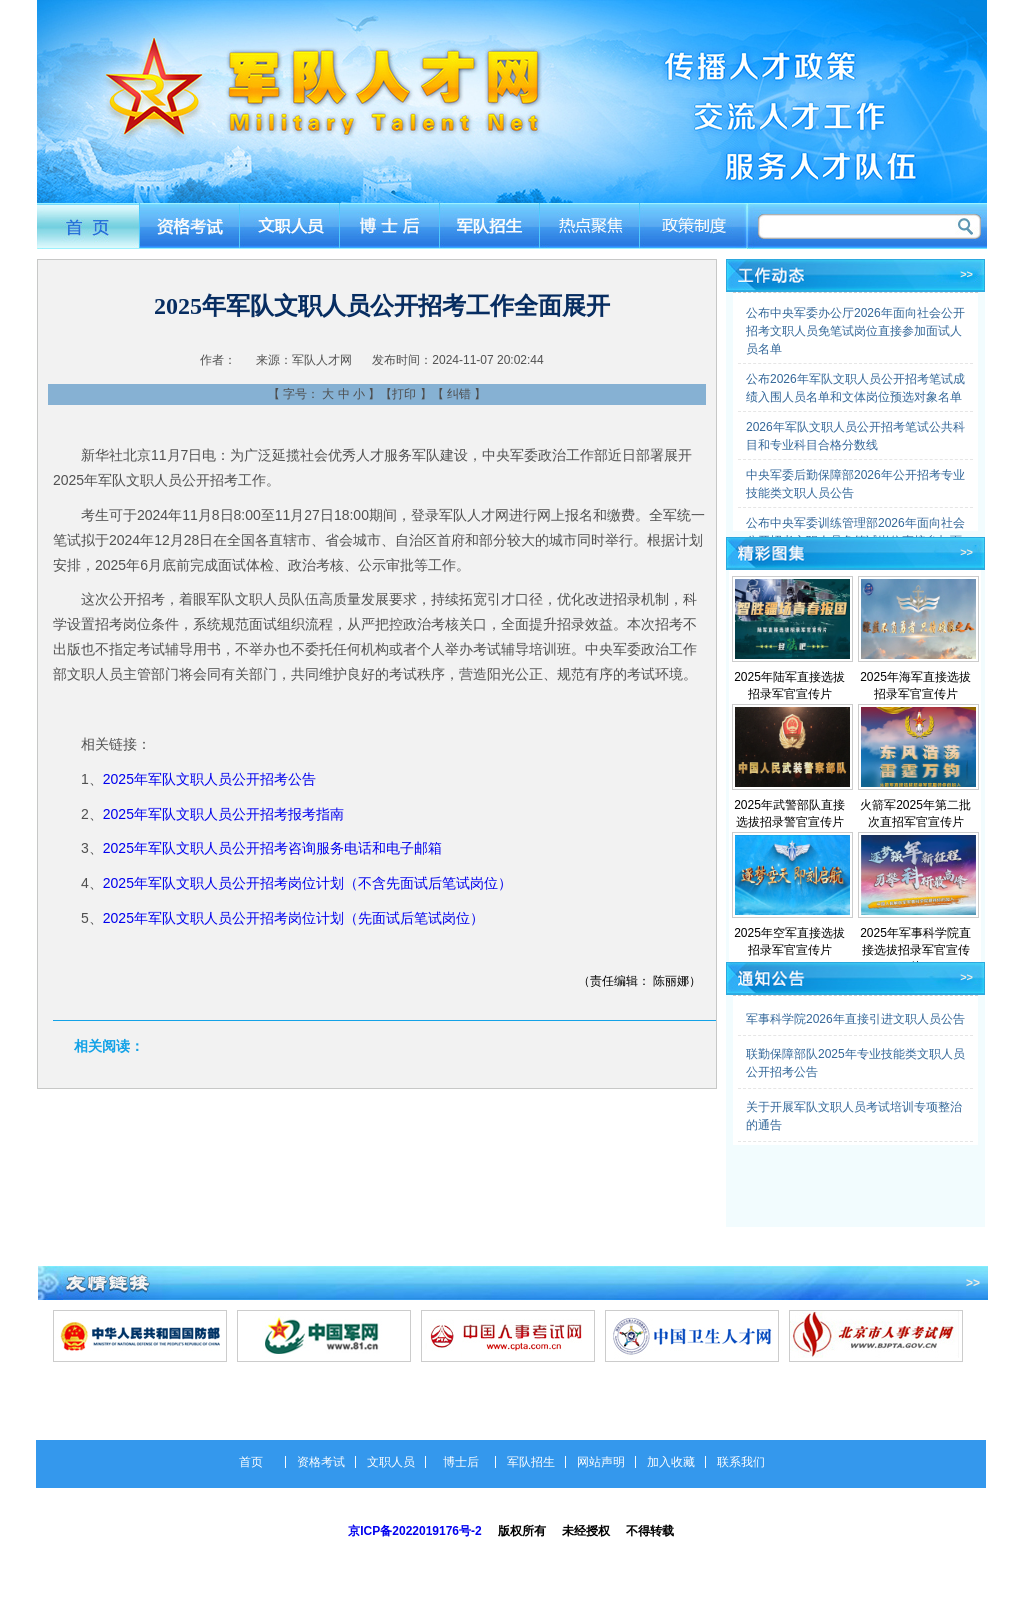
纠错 (459, 394)
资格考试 (188, 225)
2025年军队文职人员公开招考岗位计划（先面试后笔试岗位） (293, 918)
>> (966, 274)
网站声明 (601, 1462)
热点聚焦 (592, 225)
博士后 (390, 225)
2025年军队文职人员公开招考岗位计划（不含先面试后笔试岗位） (307, 883)
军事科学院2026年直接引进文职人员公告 (855, 1019)
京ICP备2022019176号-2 (414, 1531)
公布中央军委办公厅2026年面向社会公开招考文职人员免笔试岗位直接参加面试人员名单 (855, 331)
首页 (87, 225)
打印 (404, 394)
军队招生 (491, 225)
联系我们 (741, 1462)
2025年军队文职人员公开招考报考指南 (223, 814)
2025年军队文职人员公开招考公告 (209, 779)
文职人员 (289, 225)
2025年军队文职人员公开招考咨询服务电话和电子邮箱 (272, 848)
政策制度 (695, 225)
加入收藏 (671, 1462)
